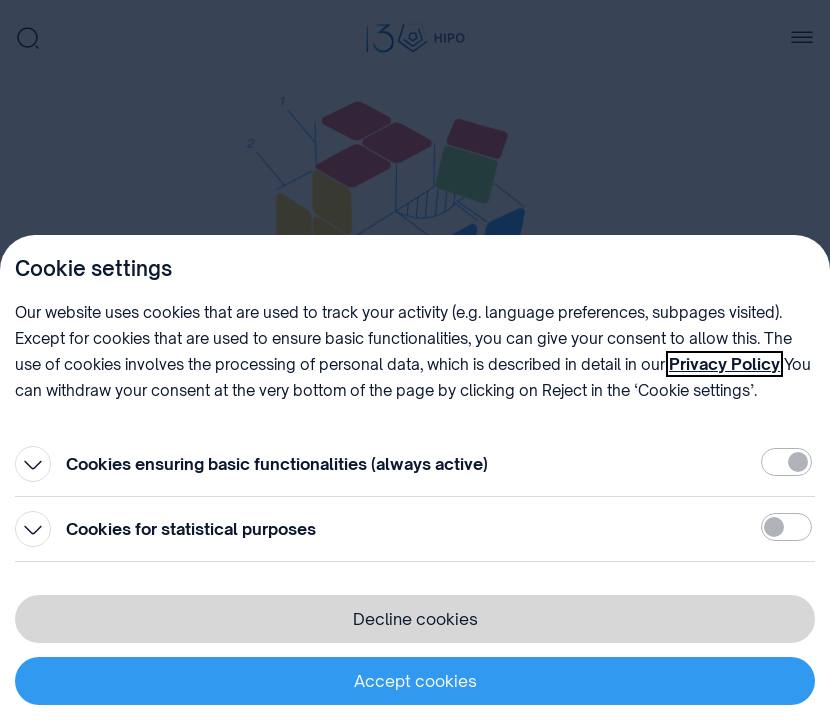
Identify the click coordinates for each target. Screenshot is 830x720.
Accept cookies (415, 681)
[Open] (33, 464)
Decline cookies (415, 619)
